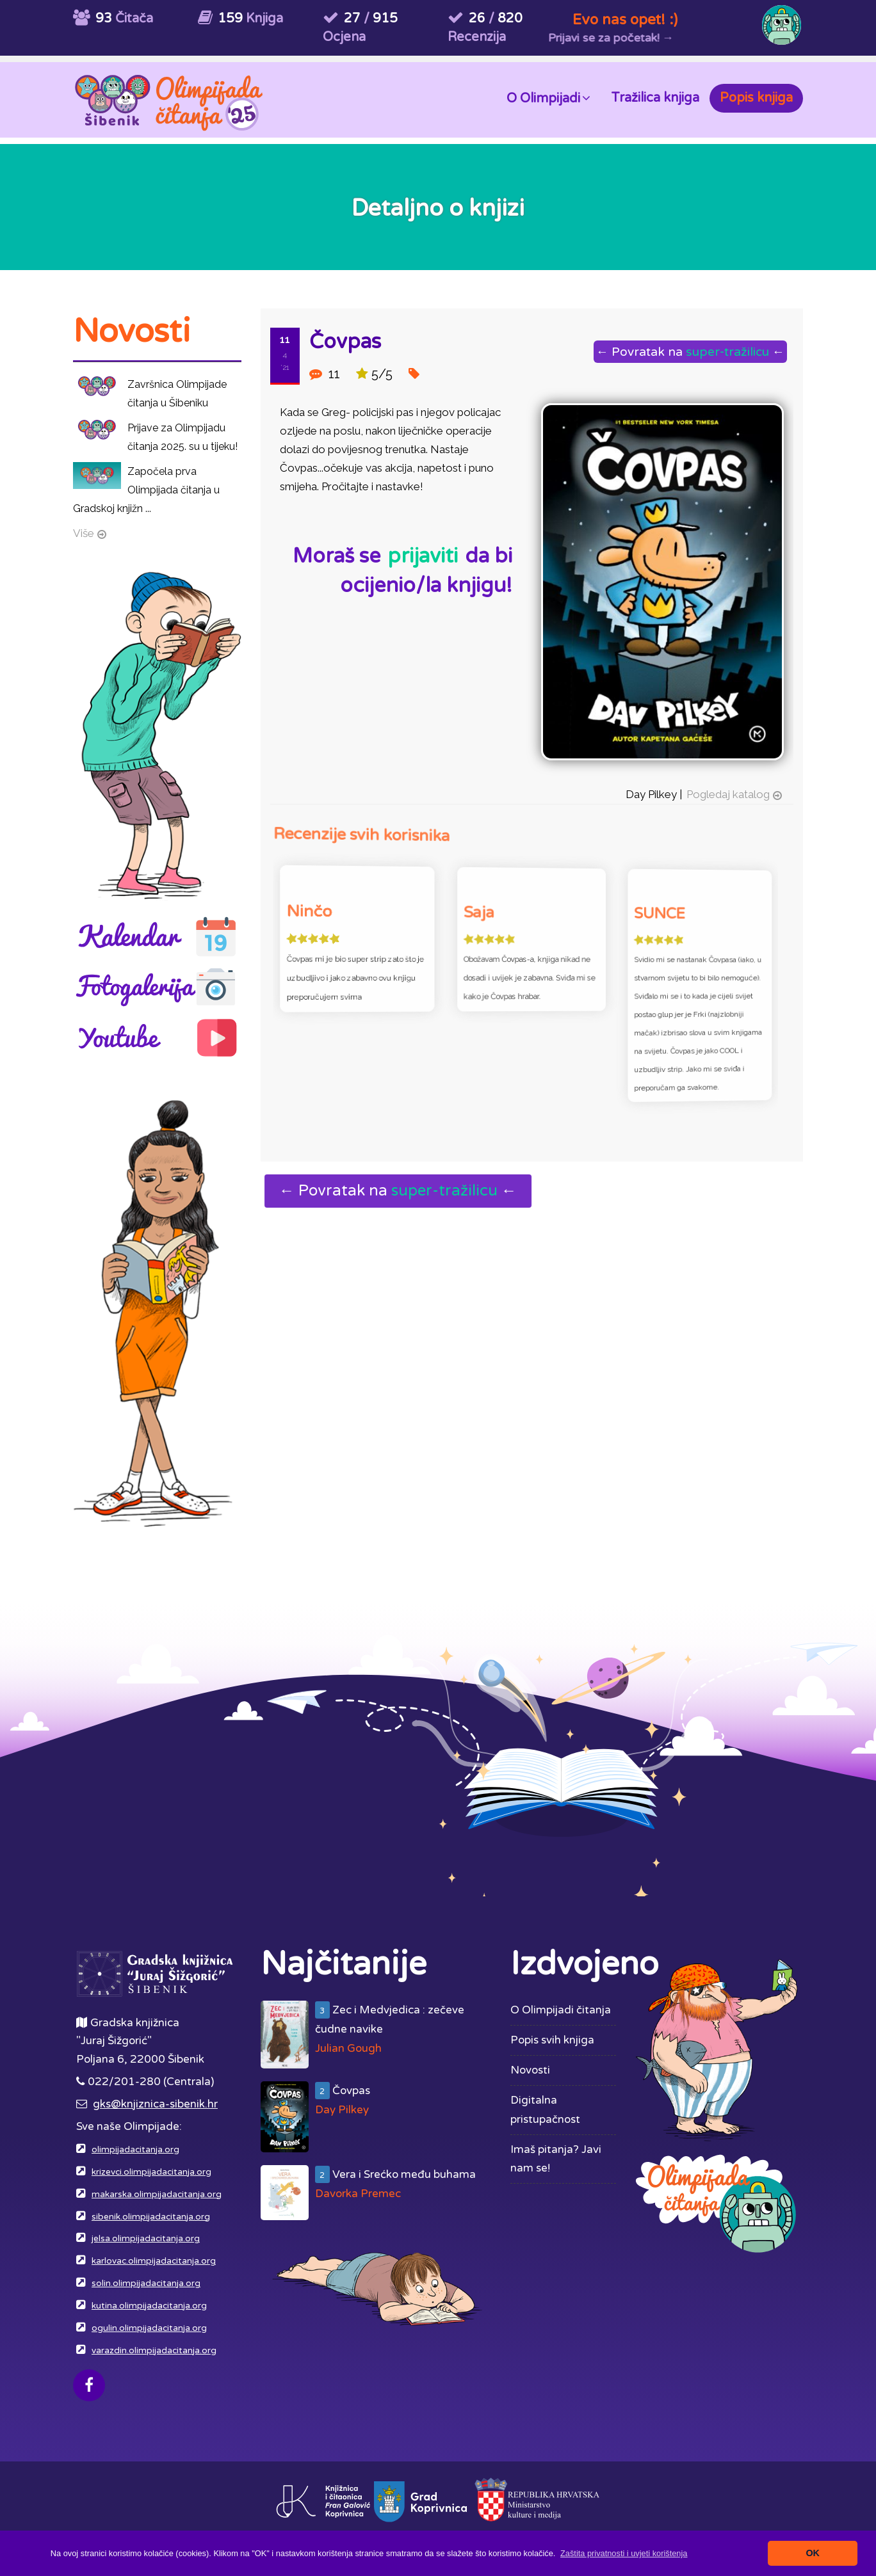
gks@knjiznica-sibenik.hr (155, 2104)
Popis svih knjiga (552, 2040)
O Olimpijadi (548, 97)
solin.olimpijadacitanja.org (146, 2283)
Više (83, 533)
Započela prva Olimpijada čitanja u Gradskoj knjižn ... (146, 490)
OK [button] (813, 2553)
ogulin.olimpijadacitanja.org (149, 2328)
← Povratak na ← (690, 351)
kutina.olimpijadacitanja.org (149, 2306)
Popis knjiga (756, 98)
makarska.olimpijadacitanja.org (157, 2194)
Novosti (530, 2070)
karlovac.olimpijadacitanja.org (154, 2261)
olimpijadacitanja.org (135, 2150)
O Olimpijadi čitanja (560, 2010)
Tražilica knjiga (655, 98)
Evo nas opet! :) (624, 19)
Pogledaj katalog (723, 786)
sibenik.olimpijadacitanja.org (151, 2217)
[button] (624, 2553)
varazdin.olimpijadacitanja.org (154, 2351)
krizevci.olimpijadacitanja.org (151, 2172)
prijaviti (422, 556)
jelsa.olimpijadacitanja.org (146, 2239)
